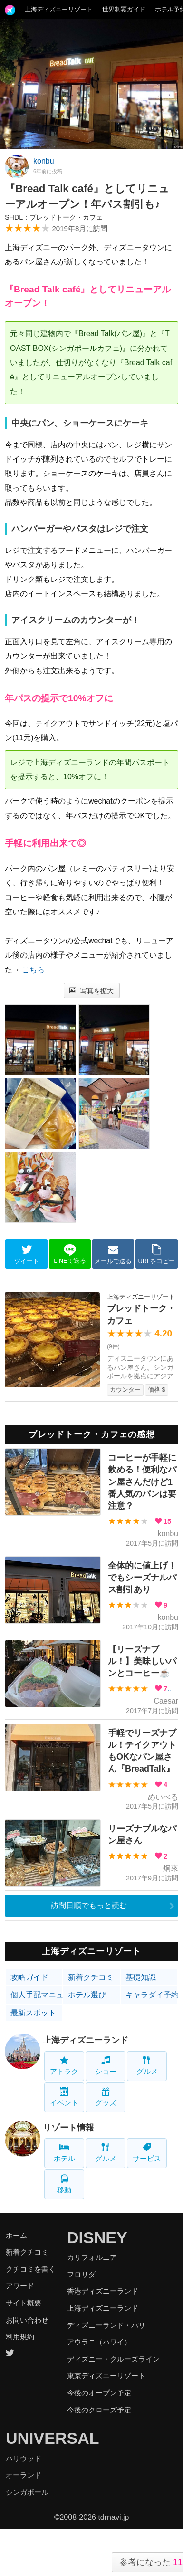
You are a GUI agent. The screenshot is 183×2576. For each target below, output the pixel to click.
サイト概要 (23, 2303)
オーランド (23, 2475)
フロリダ (81, 2274)
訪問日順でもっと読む (89, 1905)
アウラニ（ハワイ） (99, 2342)
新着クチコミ (91, 1977)
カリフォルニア (92, 2257)
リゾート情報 (68, 2127)
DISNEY (97, 2237)
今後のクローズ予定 (99, 2410)
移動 (64, 2184)
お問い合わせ (27, 2320)
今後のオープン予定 (99, 2393)
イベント (64, 2097)
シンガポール (27, 2492)
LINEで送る (70, 1254)
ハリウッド (23, 2458)
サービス (147, 2152)
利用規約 (20, 2337)
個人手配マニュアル (36, 1995)
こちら (33, 970)
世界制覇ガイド (123, 9)
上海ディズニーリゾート (59, 9)
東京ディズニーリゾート (106, 2376)
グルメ (147, 2065)
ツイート (26, 1254)
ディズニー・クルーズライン (113, 2359)
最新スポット (33, 2013)
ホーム (16, 2235)
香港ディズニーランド (102, 2291)
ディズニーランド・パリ (106, 2325)
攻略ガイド (29, 1977)
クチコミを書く (31, 2269)
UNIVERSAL (52, 2438)
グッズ (105, 2097)
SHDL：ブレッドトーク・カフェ (54, 217)
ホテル (64, 2152)
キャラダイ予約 (151, 1995)
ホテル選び (87, 1995)
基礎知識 (140, 1977)
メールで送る (113, 1254)
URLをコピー (156, 1254)
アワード (20, 2286)
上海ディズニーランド (85, 2040)
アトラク (64, 2065)
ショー (105, 2065)
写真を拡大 (91, 991)
